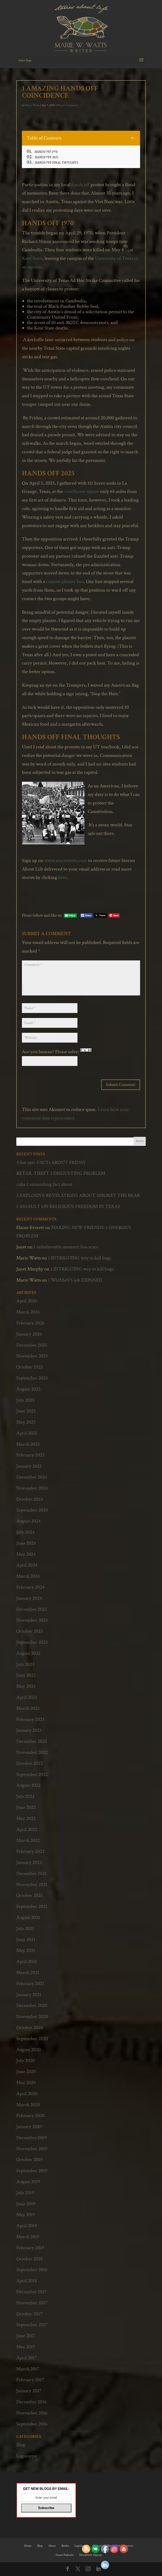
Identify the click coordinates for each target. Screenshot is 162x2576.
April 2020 (26, 2093)
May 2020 (26, 2082)
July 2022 (25, 1796)
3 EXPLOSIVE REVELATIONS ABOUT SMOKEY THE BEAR (78, 1195)
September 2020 (32, 2038)
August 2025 (28, 1389)
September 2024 (32, 1510)
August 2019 (28, 2181)
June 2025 (26, 1411)
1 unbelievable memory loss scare (66, 1247)
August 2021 (28, 1917)
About (52, 2546)
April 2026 (26, 1301)
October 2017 (29, 2314)
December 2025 (31, 1345)
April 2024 (26, 1565)
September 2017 (31, 2324)
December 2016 (31, 2402)
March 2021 (27, 1972)
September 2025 (32, 1378)
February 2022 (30, 1851)
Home (28, 2546)
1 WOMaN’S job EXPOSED (75, 1280)
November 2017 (31, 2303)
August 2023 (28, 1653)
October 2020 (29, 2027)
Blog (59, 105)
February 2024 (30, 1587)
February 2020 (30, 2115)
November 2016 (31, 2413)
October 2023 (29, 1631)
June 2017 (25, 2335)
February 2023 (30, 1719)
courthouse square (81, 491)
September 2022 (32, 1774)
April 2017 (26, 2358)
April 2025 (26, 1433)
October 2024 (29, 1499)
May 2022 (25, 1818)
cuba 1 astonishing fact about (44, 1184)
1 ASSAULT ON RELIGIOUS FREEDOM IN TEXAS (68, 1206)
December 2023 (31, 1609)
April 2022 (26, 1829)
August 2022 (28, 1785)
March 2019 (27, 2236)
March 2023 (28, 1708)
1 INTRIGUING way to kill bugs (79, 1258)
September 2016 (31, 2424)
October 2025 (29, 1367)
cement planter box (65, 581)
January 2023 (29, 1730)
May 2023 (25, 1686)
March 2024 (28, 1576)
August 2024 (28, 1521)
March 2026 (28, 1312)
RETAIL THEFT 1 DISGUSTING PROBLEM (60, 1173)
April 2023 (26, 1697)
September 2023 (32, 1642)
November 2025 (32, 1356)
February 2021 (30, 1983)
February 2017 (30, 2379)
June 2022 (26, 1807)
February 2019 (30, 2247)
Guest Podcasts (64, 2555)
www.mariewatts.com (65, 860)
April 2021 (26, 1961)
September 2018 (31, 2269)
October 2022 (29, 1763)
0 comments (71, 105)
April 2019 (26, 2225)
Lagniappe (26, 2456)
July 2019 (25, 2192)
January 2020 (29, 2126)
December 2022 (31, 1741)
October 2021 (29, 1895)
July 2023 (25, 1664)
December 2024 (31, 1477)
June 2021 (25, 1939)
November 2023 (32, 1620)
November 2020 (32, 2016)
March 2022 (28, 1840)
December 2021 (31, 1873)
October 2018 (29, 2259)
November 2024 (32, 1488)
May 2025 (25, 1422)
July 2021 (25, 1928)
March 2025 (28, 1444)
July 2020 (25, 2060)
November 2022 (32, 1752)
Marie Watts (32, 105)
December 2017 (31, 2291)
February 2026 (30, 1323)
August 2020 (28, 2049)
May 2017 (25, 2347)
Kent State (32, 258)
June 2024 (26, 1543)
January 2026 (29, 1334)
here (62, 877)
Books (65, 2546)
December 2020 (31, 2005)
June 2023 (26, 1675)
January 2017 (28, 2391)
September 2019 (31, 2170)
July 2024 (25, 1532)
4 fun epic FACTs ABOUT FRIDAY (51, 1162)
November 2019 (31, 2148)
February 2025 (30, 1455)
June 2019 (25, 2203)
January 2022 (29, 1862)
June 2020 (26, 2071)
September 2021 (31, 1906)
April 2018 (26, 2280)
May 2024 (25, 1554)
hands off (80, 184)
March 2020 (28, 2104)
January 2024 (29, 1598)
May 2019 (25, 2214)
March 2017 (27, 2369)
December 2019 (31, 2137)
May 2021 (25, 1950)
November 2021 (31, 1884)
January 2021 (28, 1994)
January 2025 (29, 1466)
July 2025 (25, 1400)
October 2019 (29, 2159)
